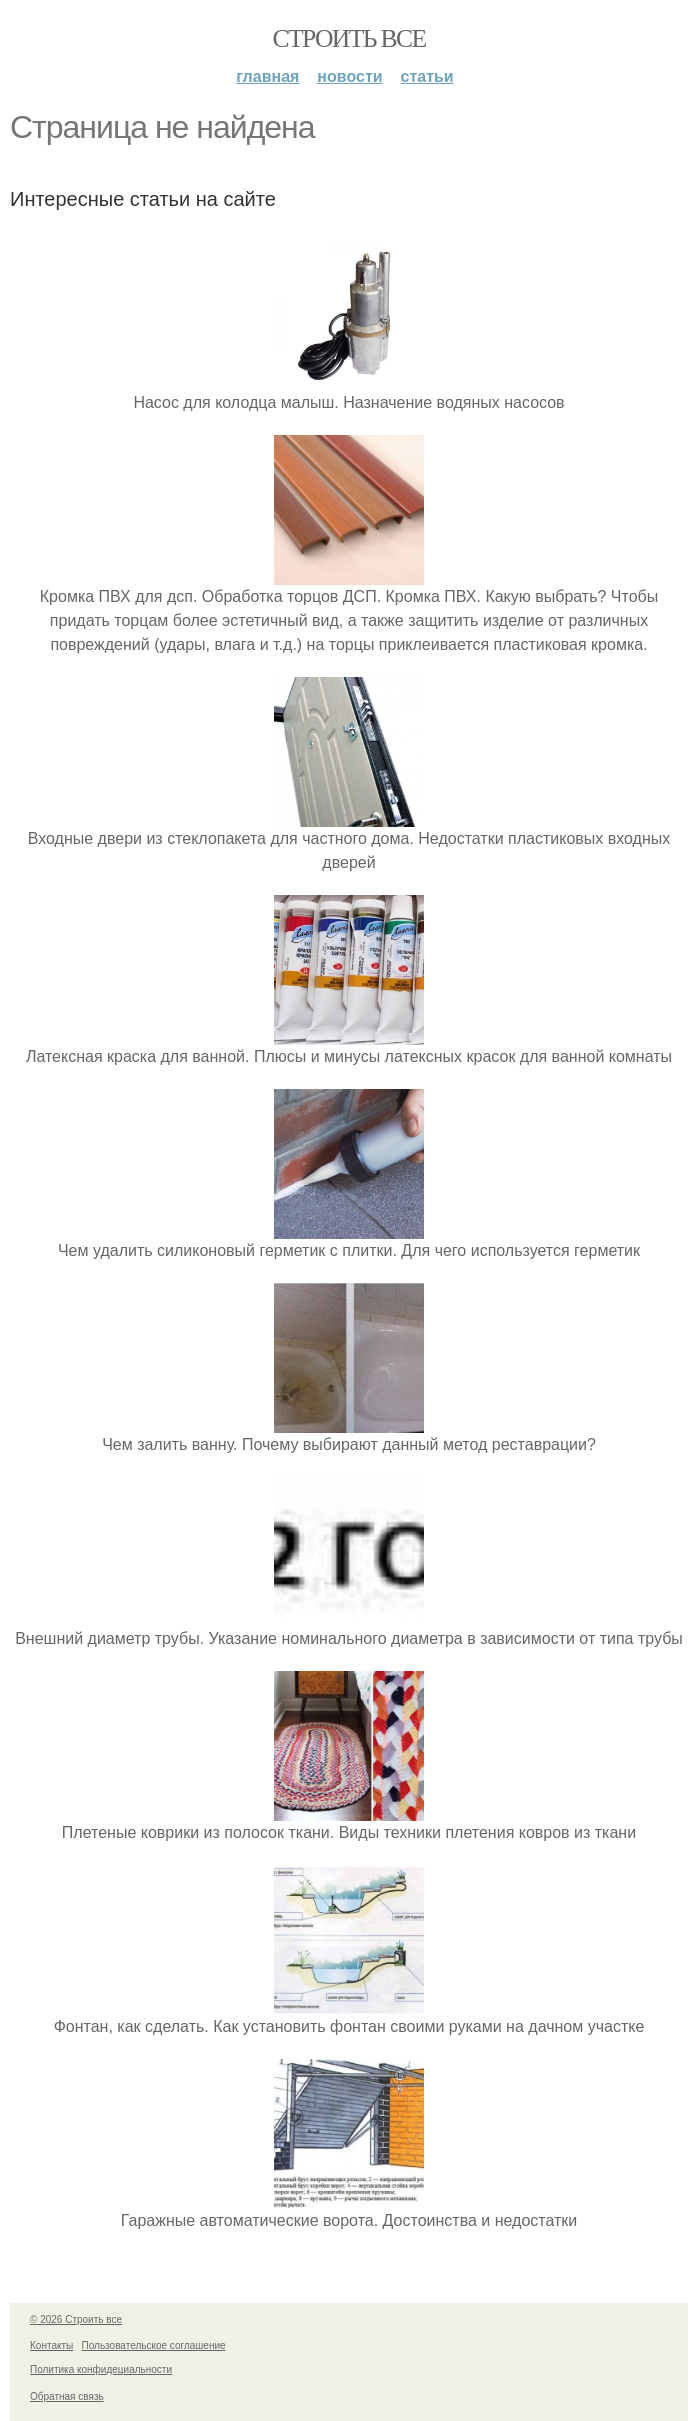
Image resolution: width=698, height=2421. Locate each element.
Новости (349, 76)
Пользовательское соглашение (154, 2345)
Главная (267, 76)
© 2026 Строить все (76, 2319)
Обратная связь (67, 2396)
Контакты (51, 2345)
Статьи (427, 76)
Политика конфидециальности (101, 2369)
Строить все (348, 38)
